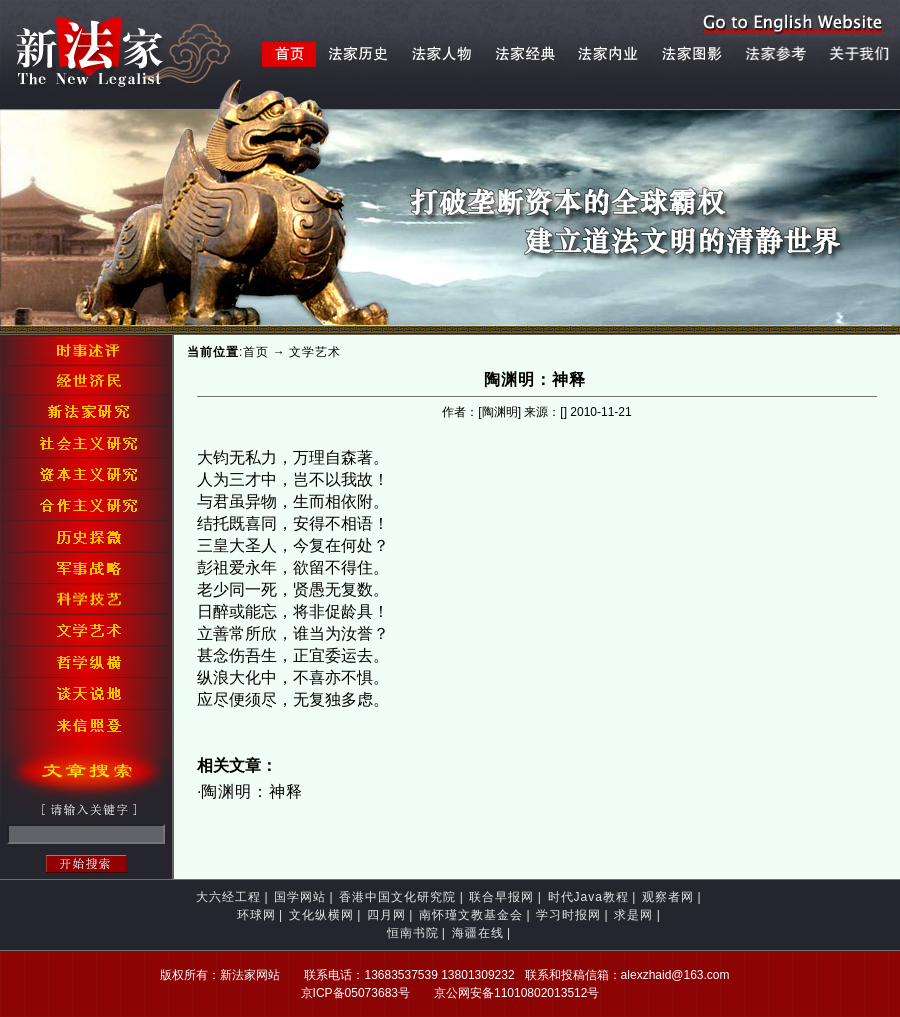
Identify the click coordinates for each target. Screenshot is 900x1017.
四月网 (386, 915)
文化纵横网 (321, 915)
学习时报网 (568, 915)
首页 (256, 352)
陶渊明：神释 (252, 791)
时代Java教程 (588, 897)
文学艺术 (315, 352)
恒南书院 (413, 933)
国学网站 (300, 897)
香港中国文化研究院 (397, 897)
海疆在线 (478, 933)
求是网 (633, 915)
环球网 (256, 915)
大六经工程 (228, 897)
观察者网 (668, 897)
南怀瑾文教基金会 (471, 915)
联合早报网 (501, 897)
